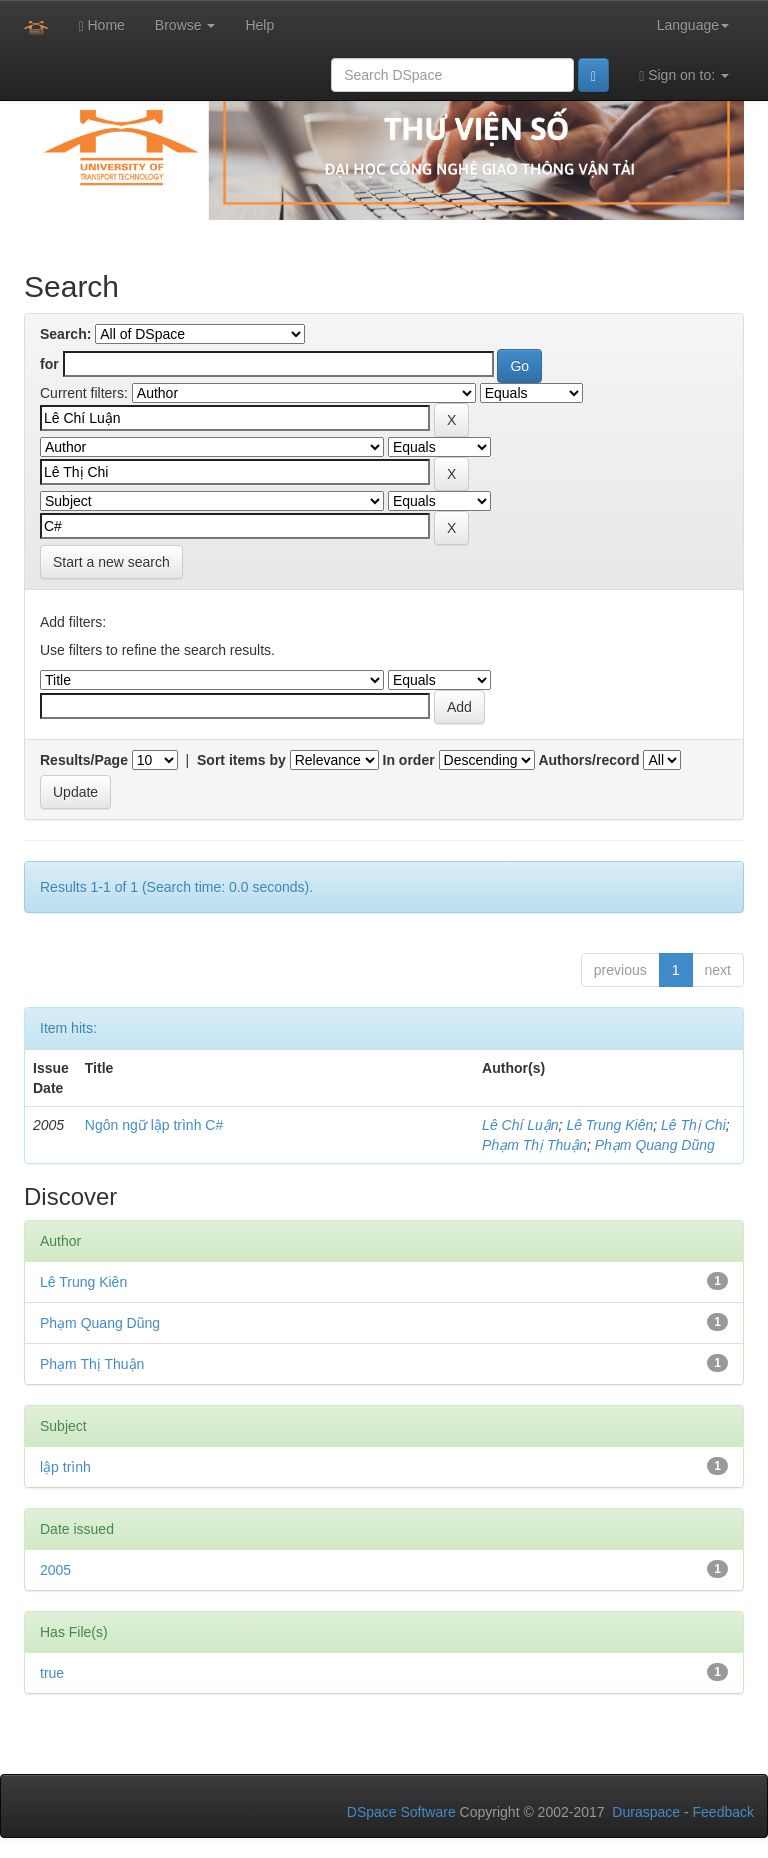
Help (259, 25)
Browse (185, 25)
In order (409, 760)
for (49, 364)
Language (693, 25)
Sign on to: (684, 75)
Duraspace (646, 1812)
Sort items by (241, 760)
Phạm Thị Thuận (534, 1145)
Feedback (723, 1812)
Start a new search (111, 562)
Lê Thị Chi (693, 1125)
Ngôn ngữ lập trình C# (154, 1125)
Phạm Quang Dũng (655, 1145)
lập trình (65, 1467)
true (52, 1673)
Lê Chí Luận (520, 1125)
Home (101, 25)
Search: (65, 334)
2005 (55, 1570)
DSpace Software (401, 1812)
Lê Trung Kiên (609, 1125)
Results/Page (84, 760)
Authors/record (588, 760)
